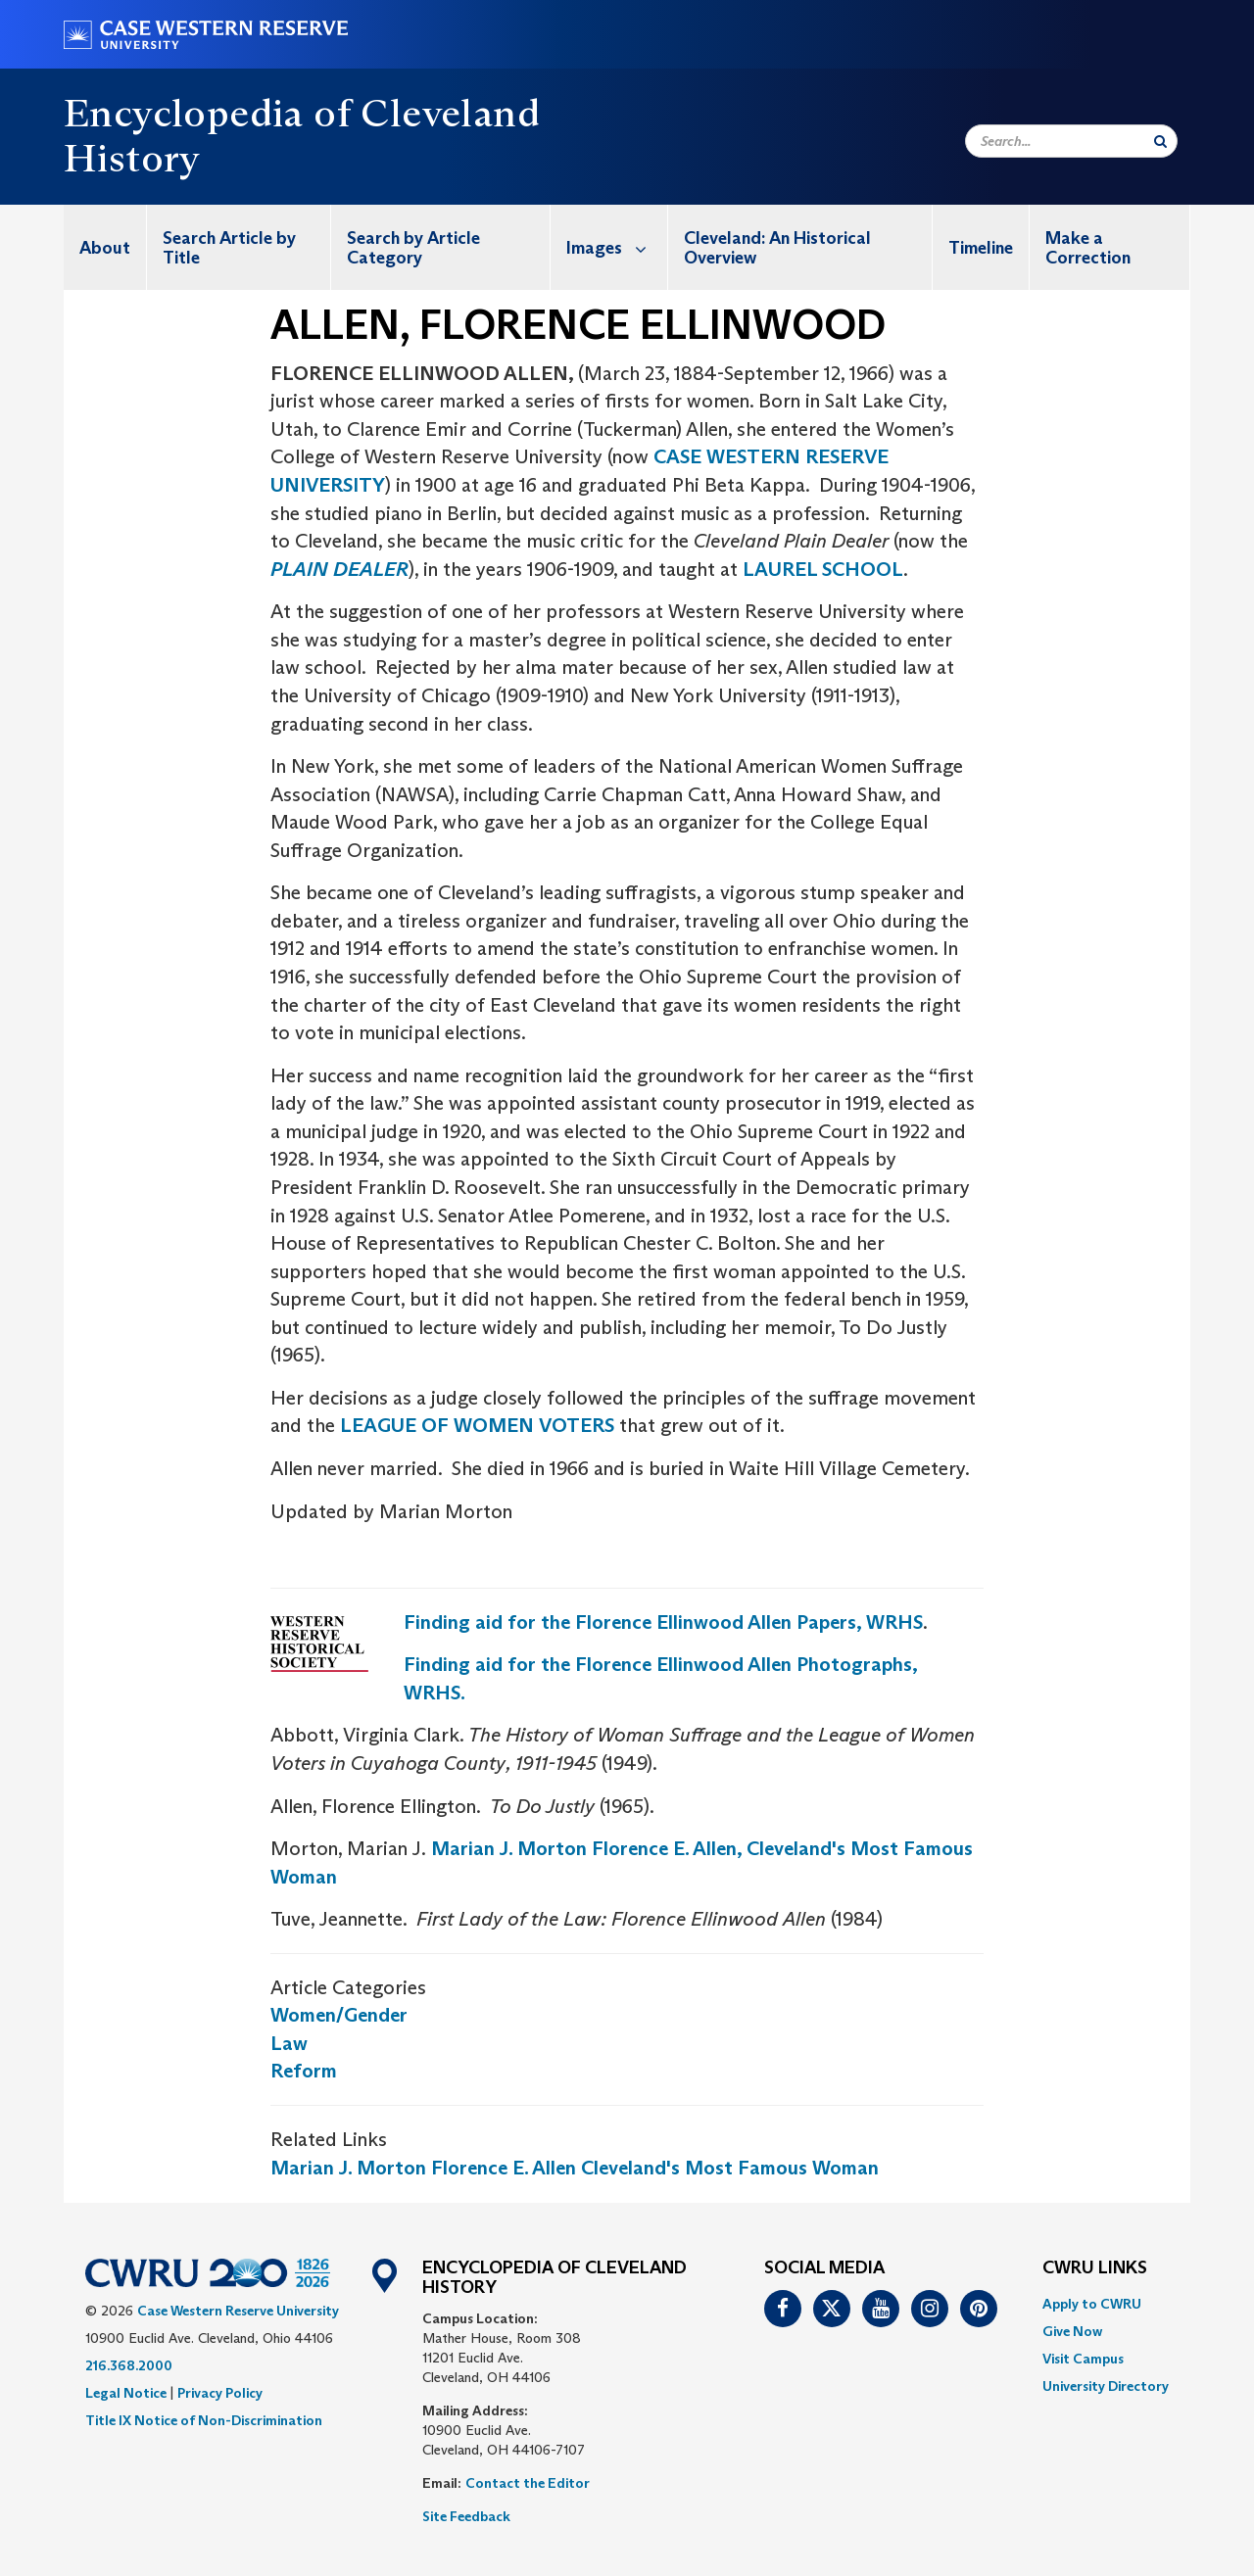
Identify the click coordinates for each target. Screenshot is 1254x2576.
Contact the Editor (527, 2483)
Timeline (980, 248)
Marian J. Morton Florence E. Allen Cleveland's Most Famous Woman (574, 2167)
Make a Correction (1088, 247)
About (104, 248)
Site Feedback (466, 2516)
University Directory (1105, 2386)
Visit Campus (1083, 2358)
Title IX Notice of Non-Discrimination (203, 2420)
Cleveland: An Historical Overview (777, 247)
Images (616, 247)
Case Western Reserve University (238, 2310)
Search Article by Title (229, 247)
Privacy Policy (220, 2393)
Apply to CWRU (1091, 2304)
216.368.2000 (128, 2365)
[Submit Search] (1160, 141)
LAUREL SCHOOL (823, 569)
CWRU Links (1094, 2268)
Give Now (1072, 2331)
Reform (303, 2070)
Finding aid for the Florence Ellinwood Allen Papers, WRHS (663, 1622)
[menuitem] (105, 247)
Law (289, 2043)
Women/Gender (339, 2015)
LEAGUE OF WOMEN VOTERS (477, 1425)
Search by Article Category (413, 247)
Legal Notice (126, 2393)
